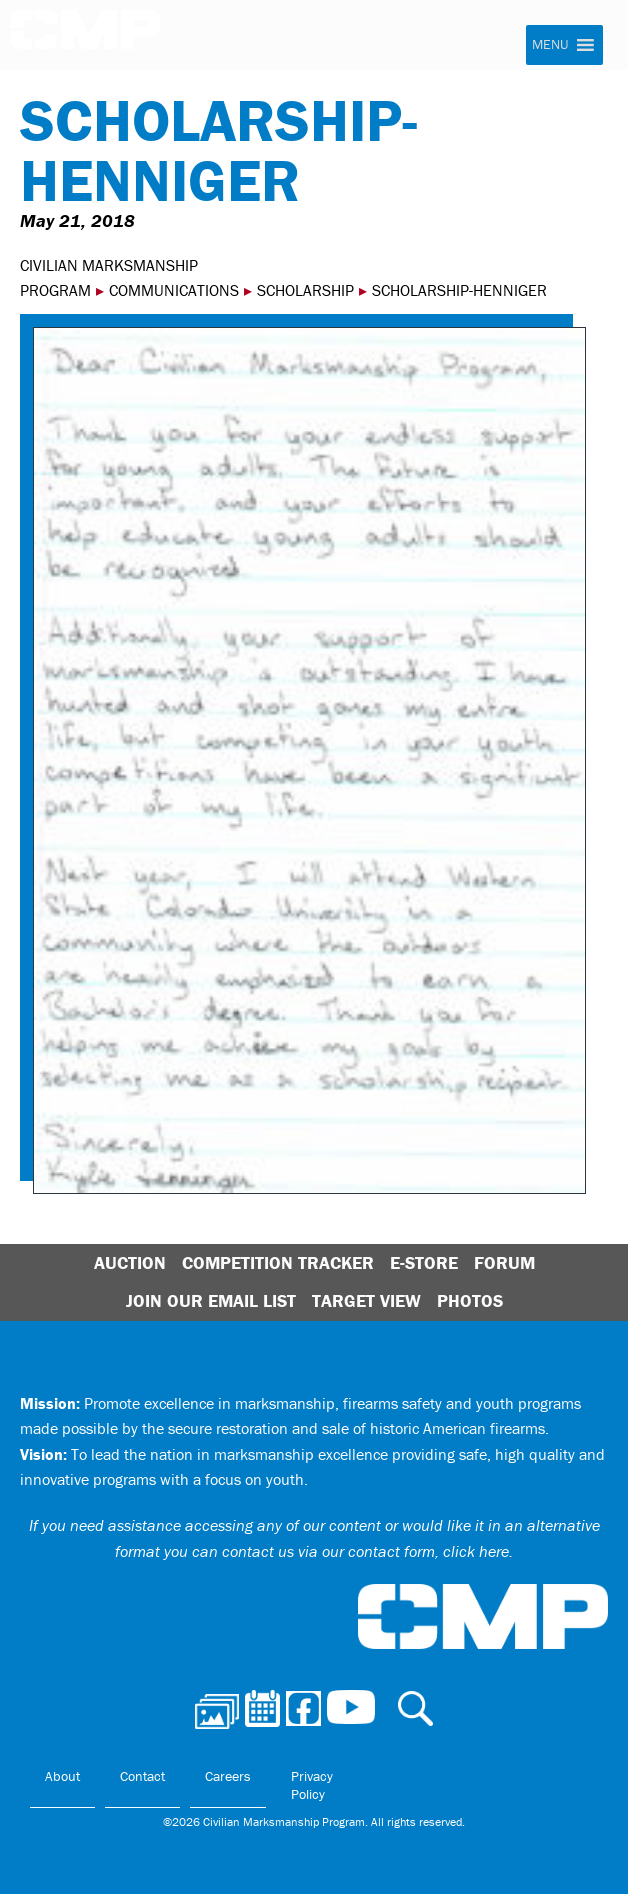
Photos (470, 1300)
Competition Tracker (278, 1262)
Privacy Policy (312, 1785)
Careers (228, 1776)
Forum (504, 1262)
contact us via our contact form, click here (365, 1551)
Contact (142, 1776)
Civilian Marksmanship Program (85, 36)
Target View (366, 1300)
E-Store (424, 1262)
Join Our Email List (211, 1300)
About (62, 1776)
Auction (130, 1262)
